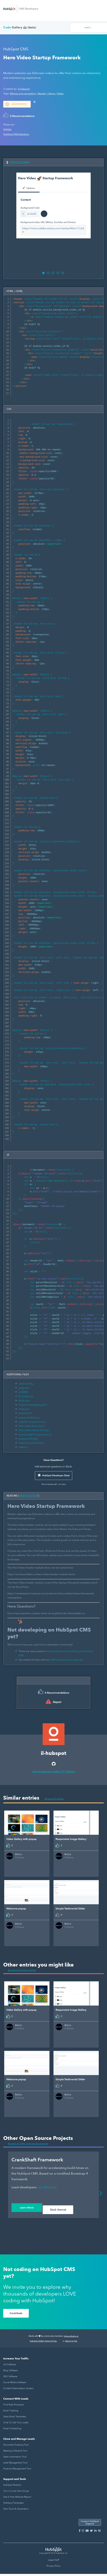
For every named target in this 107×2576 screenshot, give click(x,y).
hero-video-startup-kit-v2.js (33, 1430)
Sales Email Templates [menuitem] (14, 2416)
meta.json (23, 1409)
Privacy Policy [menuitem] (53, 2565)
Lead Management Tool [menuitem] (15, 2462)
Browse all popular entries (22, 1970)
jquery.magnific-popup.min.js (34, 1434)
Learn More (27, 2207)
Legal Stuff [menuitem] (53, 2559)
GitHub (7, 129)
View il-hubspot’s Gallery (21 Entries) (53, 1771)
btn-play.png (25, 1396)
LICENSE (23, 1392)
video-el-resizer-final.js (31, 1442)
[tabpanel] (53, 205)
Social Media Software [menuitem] (14, 2382)
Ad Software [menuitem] (9, 2364)
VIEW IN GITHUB (28, 1495)
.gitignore (23, 1387)
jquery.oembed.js (28, 1438)
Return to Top (70, 2341)
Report (57, 1702)
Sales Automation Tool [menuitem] (15, 2456)
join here (62, 1484)
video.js (22, 1447)
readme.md (25, 1413)
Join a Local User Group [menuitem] (16, 2490)
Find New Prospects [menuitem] (13, 2404)
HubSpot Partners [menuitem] (12, 2484)
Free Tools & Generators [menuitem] (15, 2508)
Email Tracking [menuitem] (10, 2410)
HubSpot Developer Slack (56, 1475)
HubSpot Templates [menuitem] (13, 2502)
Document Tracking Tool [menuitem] (16, 2444)
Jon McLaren (47, 2187)
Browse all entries (54, 1798)
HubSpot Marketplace (16, 134)
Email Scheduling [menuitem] (12, 2428)
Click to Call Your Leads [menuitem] (15, 2422)
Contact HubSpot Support (90, 2522)
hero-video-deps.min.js (31, 1426)
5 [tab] (63, 273)
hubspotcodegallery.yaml (32, 1404)
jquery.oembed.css (29, 1417)
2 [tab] (48, 273)
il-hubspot (24, 89)
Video (60, 93)
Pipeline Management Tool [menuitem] (17, 2468)
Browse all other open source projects (28, 2143)
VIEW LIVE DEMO (18, 162)
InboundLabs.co (71, 2336)
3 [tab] (53, 273)
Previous (2, 2193)
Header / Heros (46, 93)
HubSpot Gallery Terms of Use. (43, 2341)
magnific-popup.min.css (32, 1421)
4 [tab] (58, 273)
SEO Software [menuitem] (10, 2376)
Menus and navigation (23, 93)
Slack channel (58, 2210)
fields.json (24, 1400)
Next (100, 2193)
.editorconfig (25, 1383)
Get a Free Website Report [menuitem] (17, 2496)
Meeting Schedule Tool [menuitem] (15, 2450)
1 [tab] (43, 273)
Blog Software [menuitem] (10, 2370)
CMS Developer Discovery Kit (66, 1659)
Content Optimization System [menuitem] (18, 2388)
